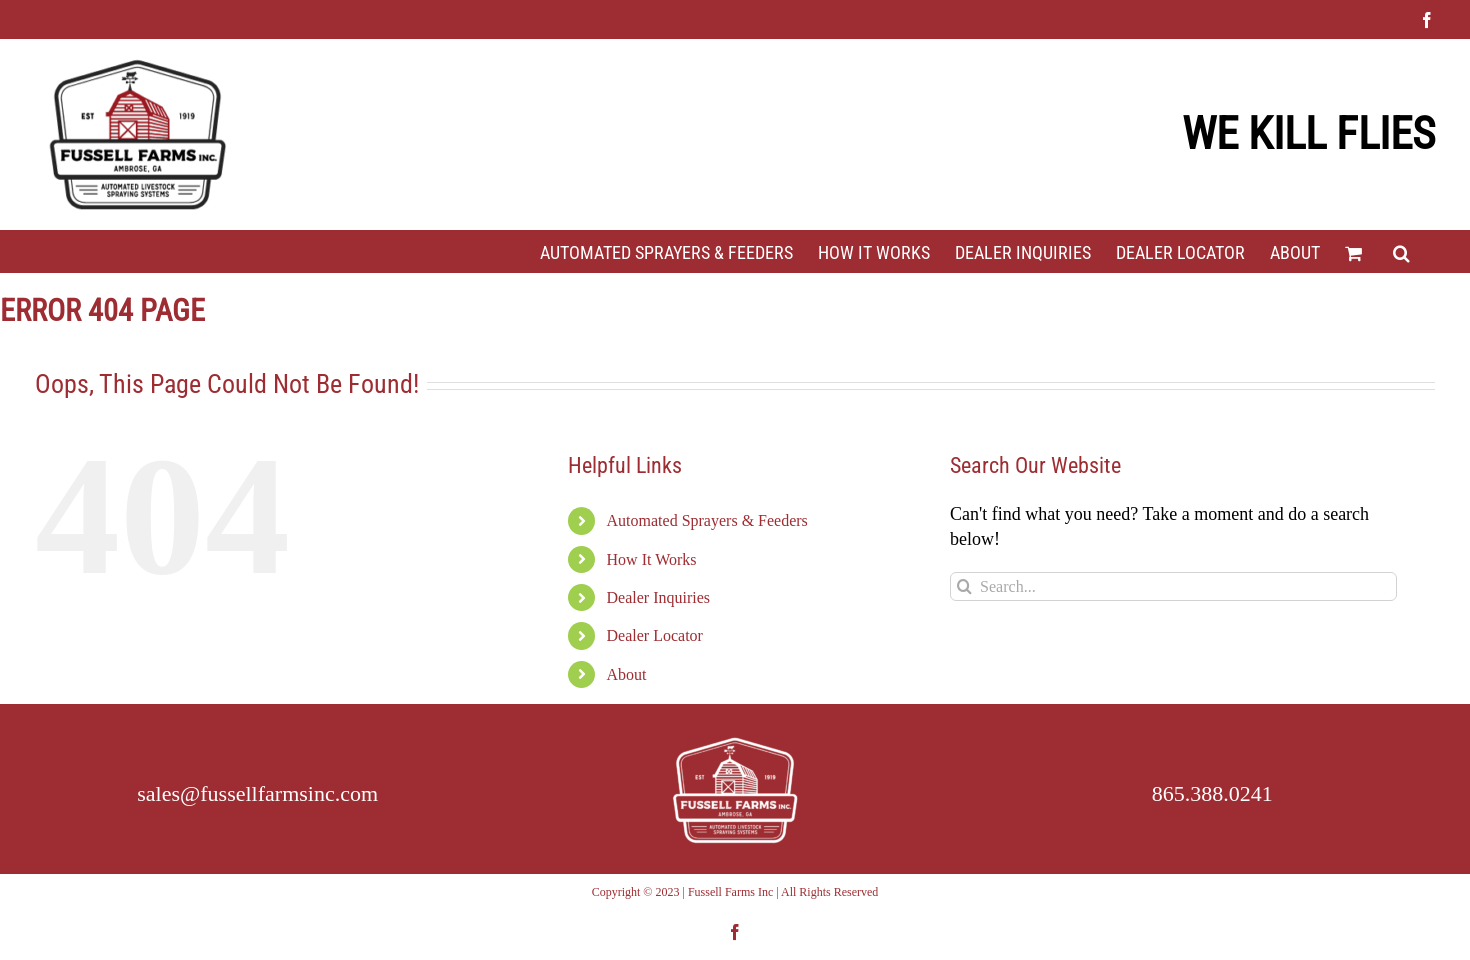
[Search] (964, 586)
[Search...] (1173, 586)
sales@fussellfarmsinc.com (257, 793)
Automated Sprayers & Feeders (707, 520)
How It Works (652, 559)
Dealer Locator (655, 635)
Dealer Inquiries (659, 597)
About (627, 674)
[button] (1401, 251)
